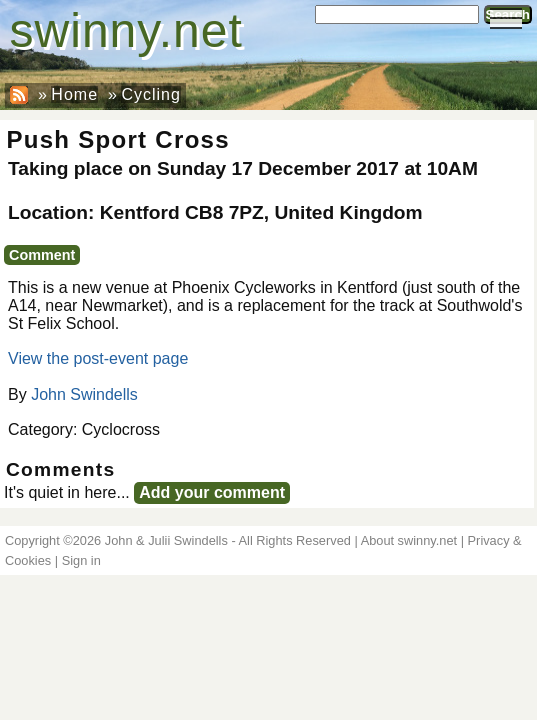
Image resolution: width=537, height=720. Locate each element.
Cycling (150, 94)
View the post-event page (98, 358)
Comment (42, 255)
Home (74, 94)
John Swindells (84, 394)
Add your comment (212, 492)
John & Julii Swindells (166, 540)
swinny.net (126, 30)
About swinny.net (409, 540)
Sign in (81, 560)
